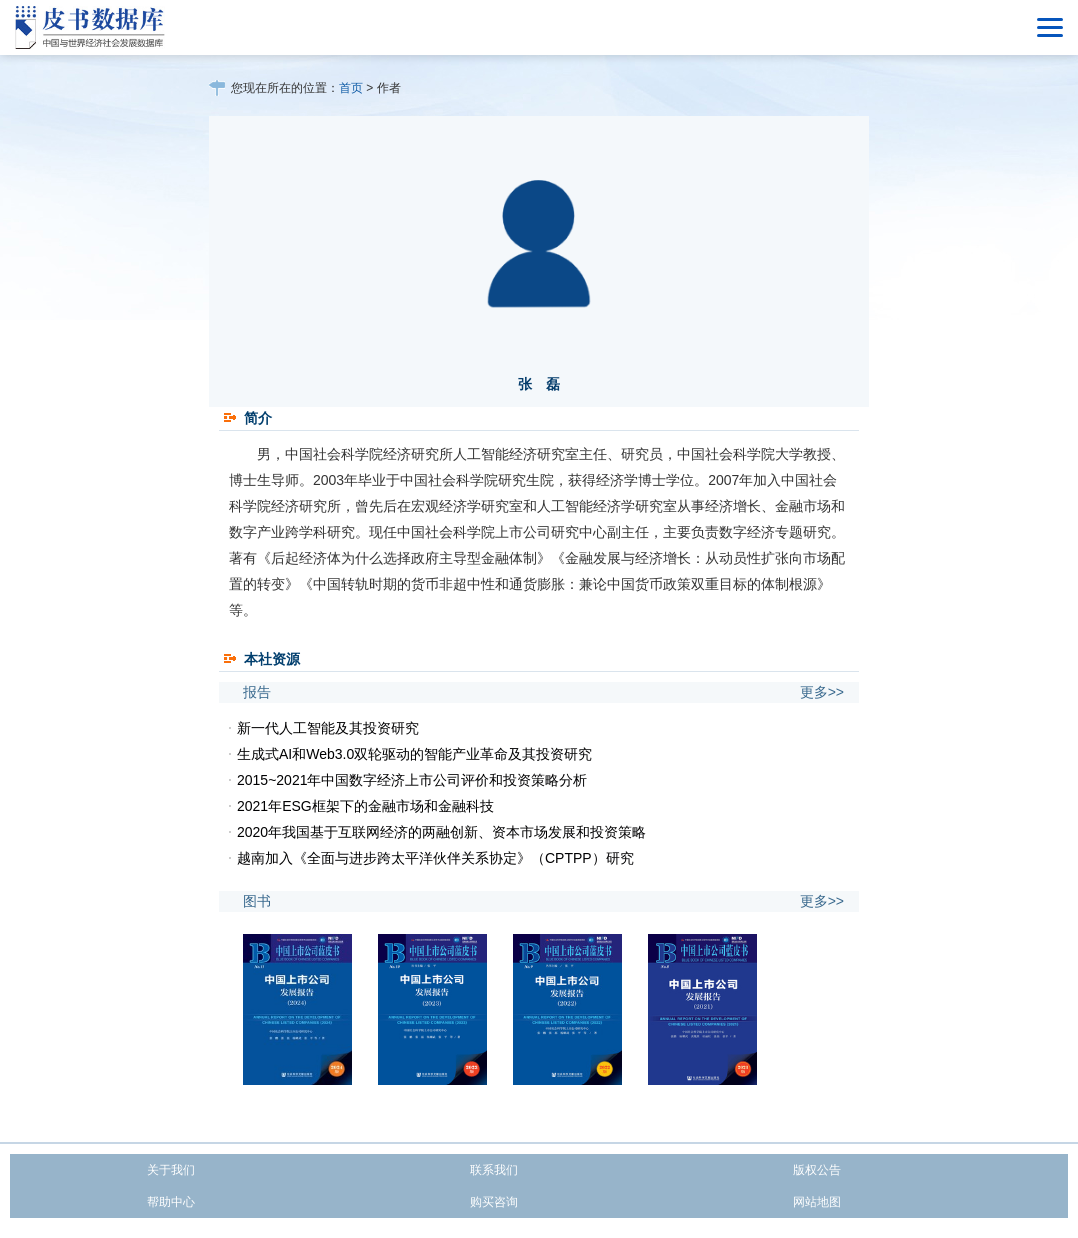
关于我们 (171, 1170)
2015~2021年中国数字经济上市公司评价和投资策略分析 (412, 780)
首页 (351, 88)
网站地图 (817, 1202)
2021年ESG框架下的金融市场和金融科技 (365, 806)
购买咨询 (494, 1202)
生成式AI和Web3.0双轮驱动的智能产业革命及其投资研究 (414, 754)
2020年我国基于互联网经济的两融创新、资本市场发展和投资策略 (441, 832)
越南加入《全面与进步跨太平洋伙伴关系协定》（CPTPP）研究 (435, 858)
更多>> (822, 692)
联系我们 (494, 1170)
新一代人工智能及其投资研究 (328, 728)
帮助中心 (171, 1202)
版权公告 (817, 1170)
